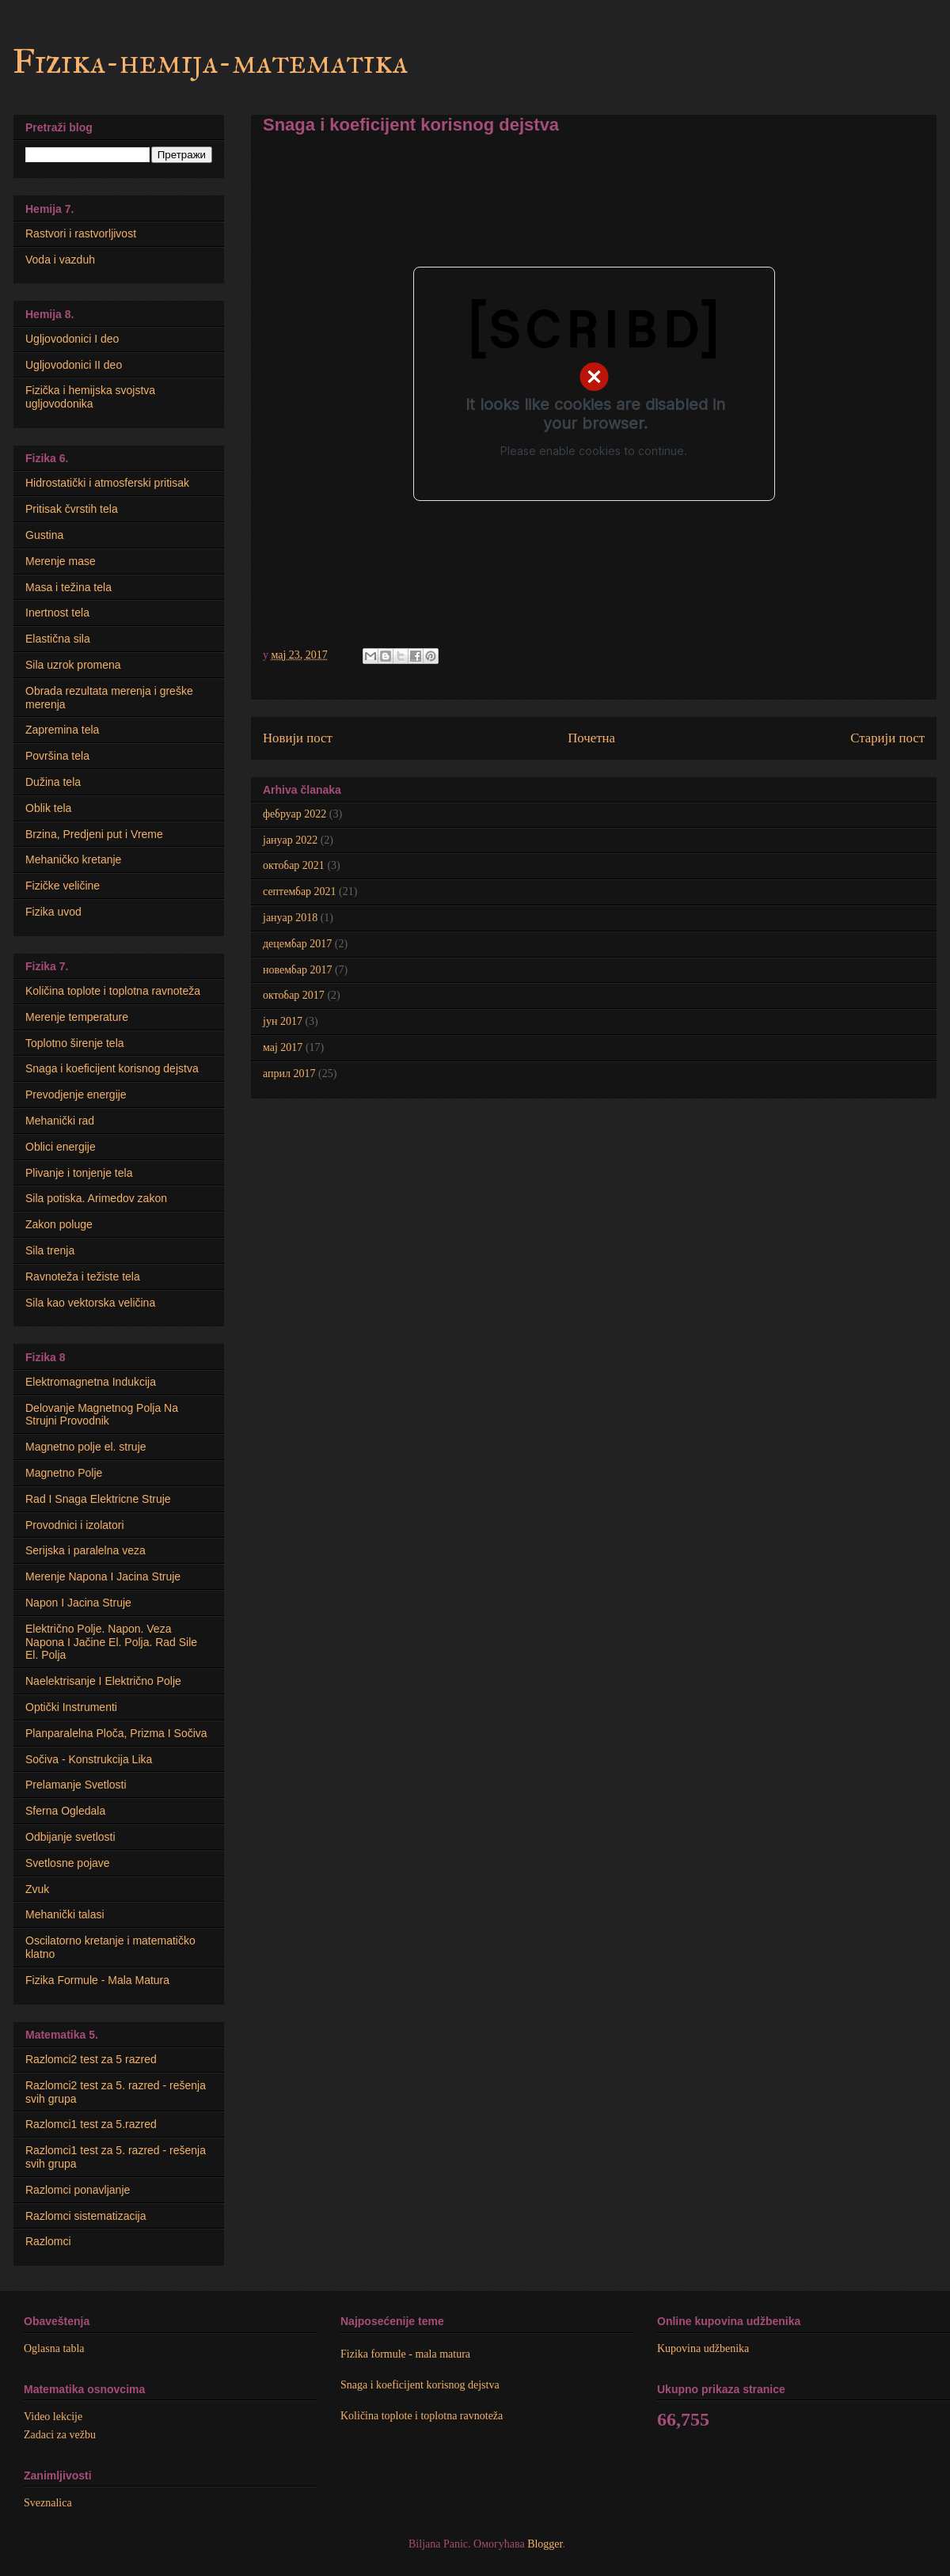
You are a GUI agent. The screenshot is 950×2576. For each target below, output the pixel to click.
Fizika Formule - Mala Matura (97, 1980)
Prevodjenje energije (76, 1094)
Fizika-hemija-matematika (210, 61)
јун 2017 (282, 1021)
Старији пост (887, 737)
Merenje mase (60, 561)
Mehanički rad (59, 1120)
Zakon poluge (59, 1224)
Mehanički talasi (64, 1914)
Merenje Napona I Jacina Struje (102, 1576)
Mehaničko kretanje (73, 859)
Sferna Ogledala (65, 1810)
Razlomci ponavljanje (77, 2189)
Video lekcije (53, 2416)
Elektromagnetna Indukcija (90, 1381)
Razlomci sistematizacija (85, 2216)
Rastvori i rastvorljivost (80, 233)
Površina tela (57, 755)
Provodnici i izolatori (74, 1525)
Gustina (44, 535)
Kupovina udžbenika (703, 2348)
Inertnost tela (57, 612)
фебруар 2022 (294, 814)
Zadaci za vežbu (60, 2435)
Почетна (591, 737)
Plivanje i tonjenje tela (78, 1173)
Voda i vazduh (60, 259)
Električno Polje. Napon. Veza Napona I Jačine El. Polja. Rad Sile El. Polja (111, 1642)
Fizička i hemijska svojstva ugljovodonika (90, 397)
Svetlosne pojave (67, 1863)
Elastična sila (57, 638)
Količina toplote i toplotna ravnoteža (112, 990)
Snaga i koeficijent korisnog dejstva (112, 1068)
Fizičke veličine (62, 885)
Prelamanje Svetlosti (76, 1784)
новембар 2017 (297, 970)
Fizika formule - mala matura (405, 2354)
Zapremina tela (62, 729)
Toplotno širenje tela (74, 1043)
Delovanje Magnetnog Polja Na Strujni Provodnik (101, 1415)
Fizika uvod (53, 911)
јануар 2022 (290, 840)
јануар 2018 (290, 918)
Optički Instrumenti (71, 1707)
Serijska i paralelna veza (85, 1550)
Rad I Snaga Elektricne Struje (98, 1499)
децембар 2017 (297, 944)
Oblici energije (60, 1146)
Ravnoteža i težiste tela (82, 1276)
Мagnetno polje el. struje (85, 1446)
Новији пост (297, 737)
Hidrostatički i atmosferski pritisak (107, 482)
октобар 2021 (294, 865)
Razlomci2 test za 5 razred (91, 2059)
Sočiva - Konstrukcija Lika (88, 1759)
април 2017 (289, 1073)
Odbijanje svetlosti (70, 1837)
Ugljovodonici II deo (73, 365)
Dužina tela (53, 782)
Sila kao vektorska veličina (90, 1302)
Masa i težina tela (68, 587)
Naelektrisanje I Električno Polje (103, 1681)
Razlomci (48, 2241)
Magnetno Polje (63, 1472)
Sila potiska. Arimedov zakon (96, 1198)
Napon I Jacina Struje (78, 1602)
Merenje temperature (76, 1017)
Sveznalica (48, 2503)
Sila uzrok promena (73, 664)
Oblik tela (48, 808)
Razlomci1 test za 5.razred (91, 2124)
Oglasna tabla (54, 2348)
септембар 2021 (299, 891)
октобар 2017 (294, 995)
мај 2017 (282, 1047)
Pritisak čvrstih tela (71, 509)
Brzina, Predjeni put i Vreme (94, 834)
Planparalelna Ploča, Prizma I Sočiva (116, 1733)
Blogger (544, 2544)
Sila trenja (49, 1250)
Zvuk (37, 1889)
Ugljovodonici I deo (72, 338)
